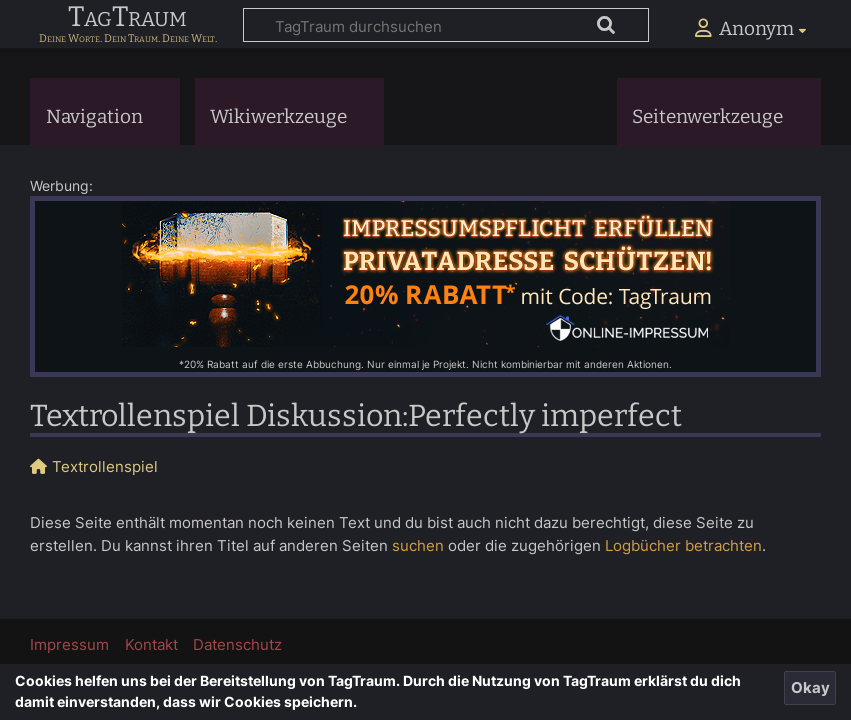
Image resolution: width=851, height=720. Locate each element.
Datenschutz (237, 644)
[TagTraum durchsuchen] (446, 25)
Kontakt (151, 644)
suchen (418, 545)
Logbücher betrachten (683, 545)
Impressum (69, 644)
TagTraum (127, 18)
